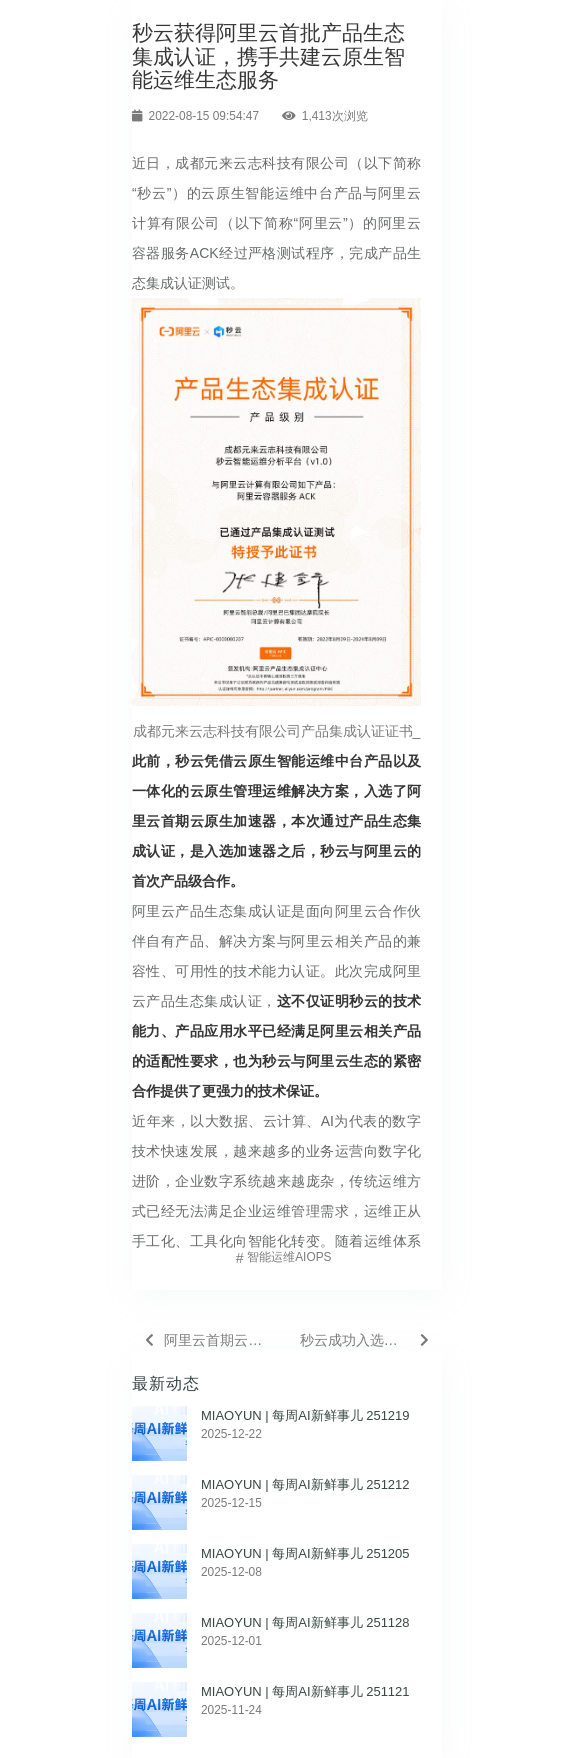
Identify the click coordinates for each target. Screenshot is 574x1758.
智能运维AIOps (289, 1257)
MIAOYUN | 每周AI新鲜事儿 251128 (305, 1622)
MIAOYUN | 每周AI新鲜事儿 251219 (305, 1415)
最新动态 (166, 1383)
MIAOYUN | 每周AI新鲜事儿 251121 (305, 1691)
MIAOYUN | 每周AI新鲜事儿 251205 (305, 1553)
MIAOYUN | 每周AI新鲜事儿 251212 (305, 1484)
